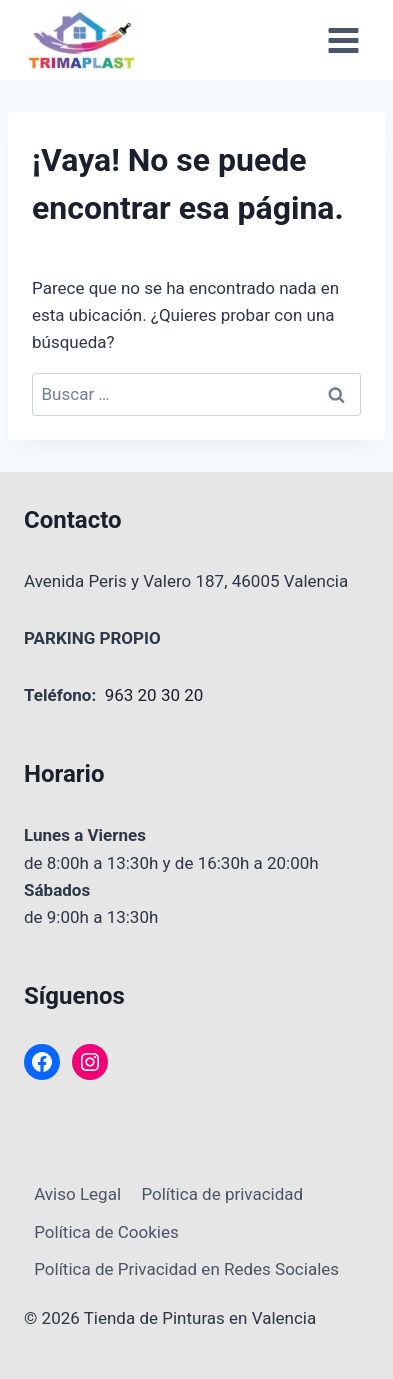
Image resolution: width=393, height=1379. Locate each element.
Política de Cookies (106, 1232)
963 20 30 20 (154, 695)
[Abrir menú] (343, 40)
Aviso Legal (77, 1194)
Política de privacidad (222, 1194)
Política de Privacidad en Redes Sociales (186, 1269)
